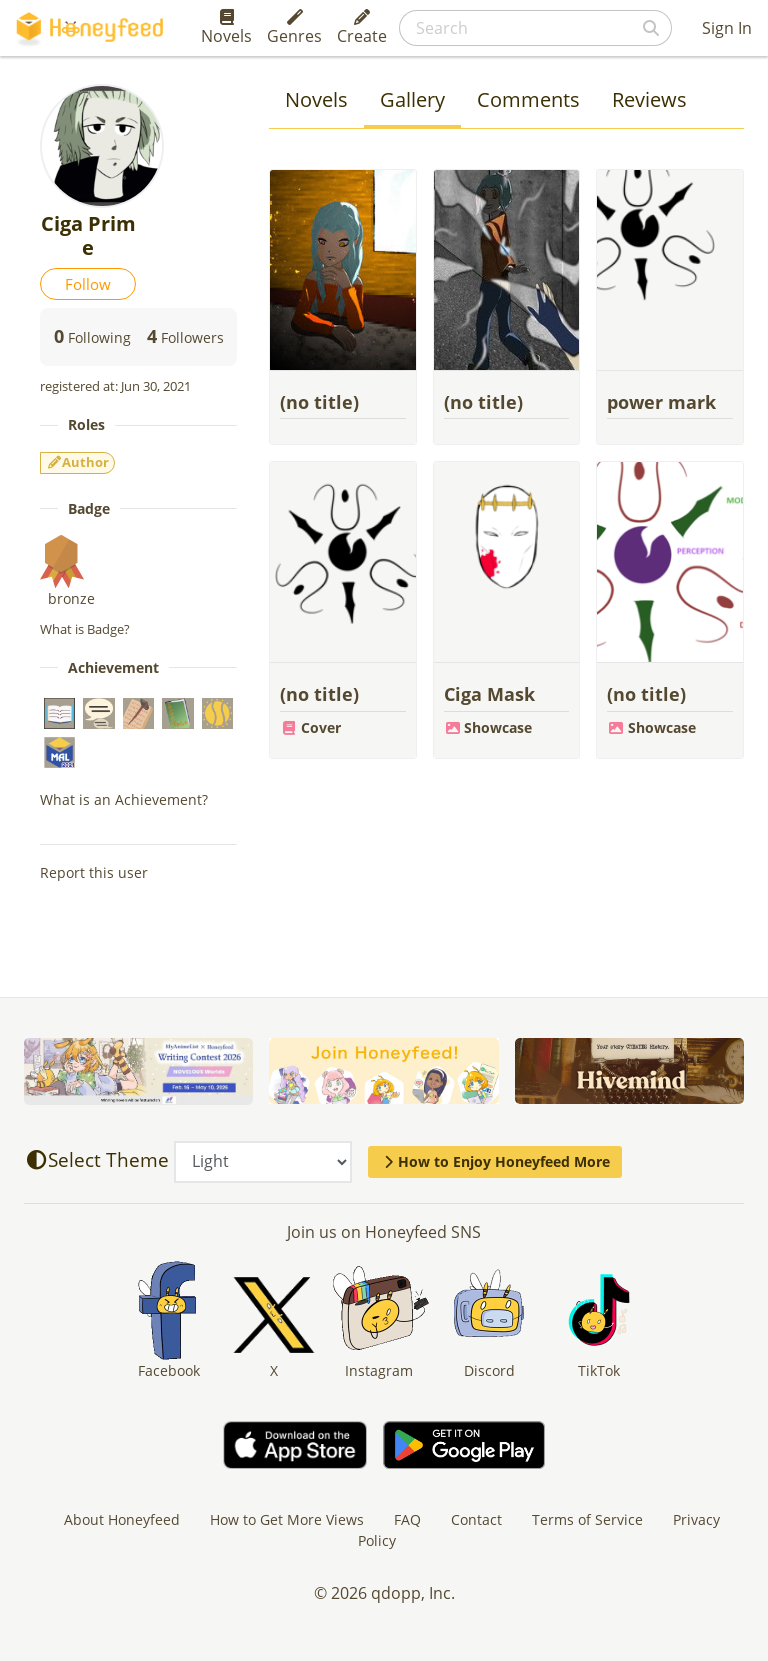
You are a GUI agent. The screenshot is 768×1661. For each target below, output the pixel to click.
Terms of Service (587, 1519)
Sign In (727, 28)
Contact (476, 1519)
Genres (294, 28)
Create (362, 28)
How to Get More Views (287, 1519)
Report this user (94, 872)
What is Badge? (85, 629)
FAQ (407, 1519)
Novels (226, 28)
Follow (88, 284)
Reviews (649, 99)
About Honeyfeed (122, 1519)
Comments (528, 99)
